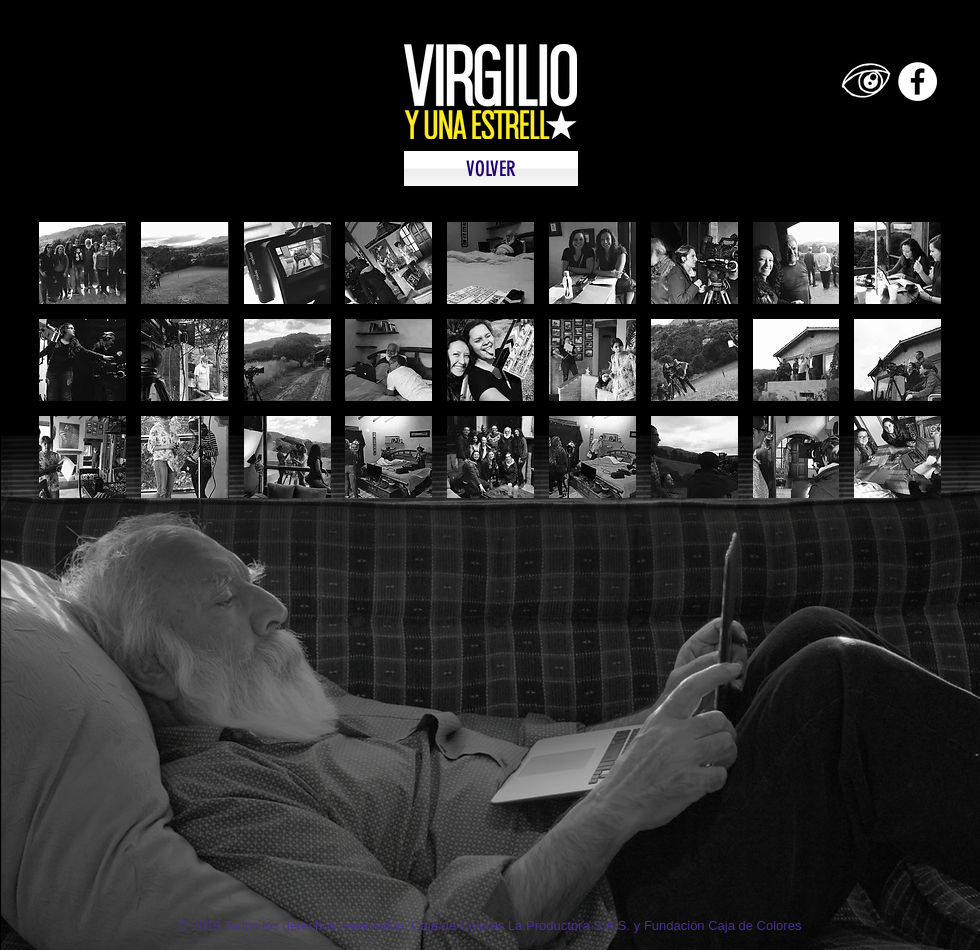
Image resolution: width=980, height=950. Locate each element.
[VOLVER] (491, 168)
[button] (82, 263)
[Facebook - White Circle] (917, 81)
